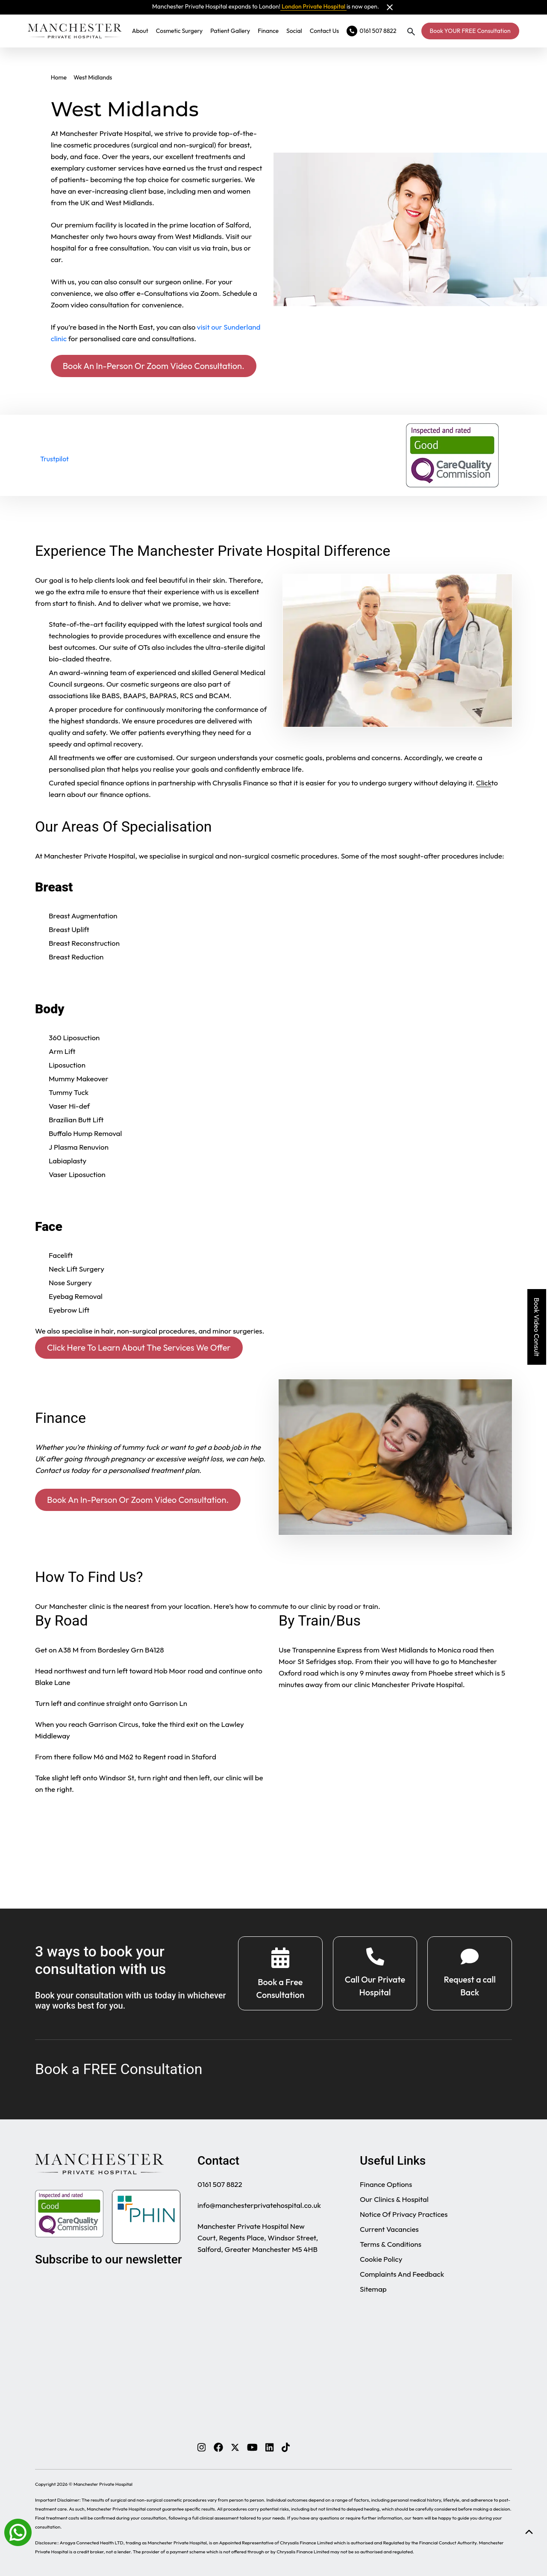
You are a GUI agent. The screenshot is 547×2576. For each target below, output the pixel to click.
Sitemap (373, 2288)
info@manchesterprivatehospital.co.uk (259, 2205)
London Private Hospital (313, 6)
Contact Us (324, 31)
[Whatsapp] (18, 2531)
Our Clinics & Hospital (394, 2199)
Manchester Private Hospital (103, 2484)
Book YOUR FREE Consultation (470, 31)
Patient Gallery (230, 31)
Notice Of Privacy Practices (403, 2214)
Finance (268, 31)
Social (294, 31)
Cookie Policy (381, 2258)
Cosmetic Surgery (179, 31)
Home (59, 77)
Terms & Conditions (390, 2244)
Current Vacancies (389, 2229)
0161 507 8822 (219, 2184)
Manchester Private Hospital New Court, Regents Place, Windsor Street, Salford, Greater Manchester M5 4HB (257, 2238)
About (140, 31)
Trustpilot (54, 458)
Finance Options (386, 2184)
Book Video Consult (536, 1327)
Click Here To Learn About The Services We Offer (139, 1347)
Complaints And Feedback (402, 2273)
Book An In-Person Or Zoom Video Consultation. (153, 365)
